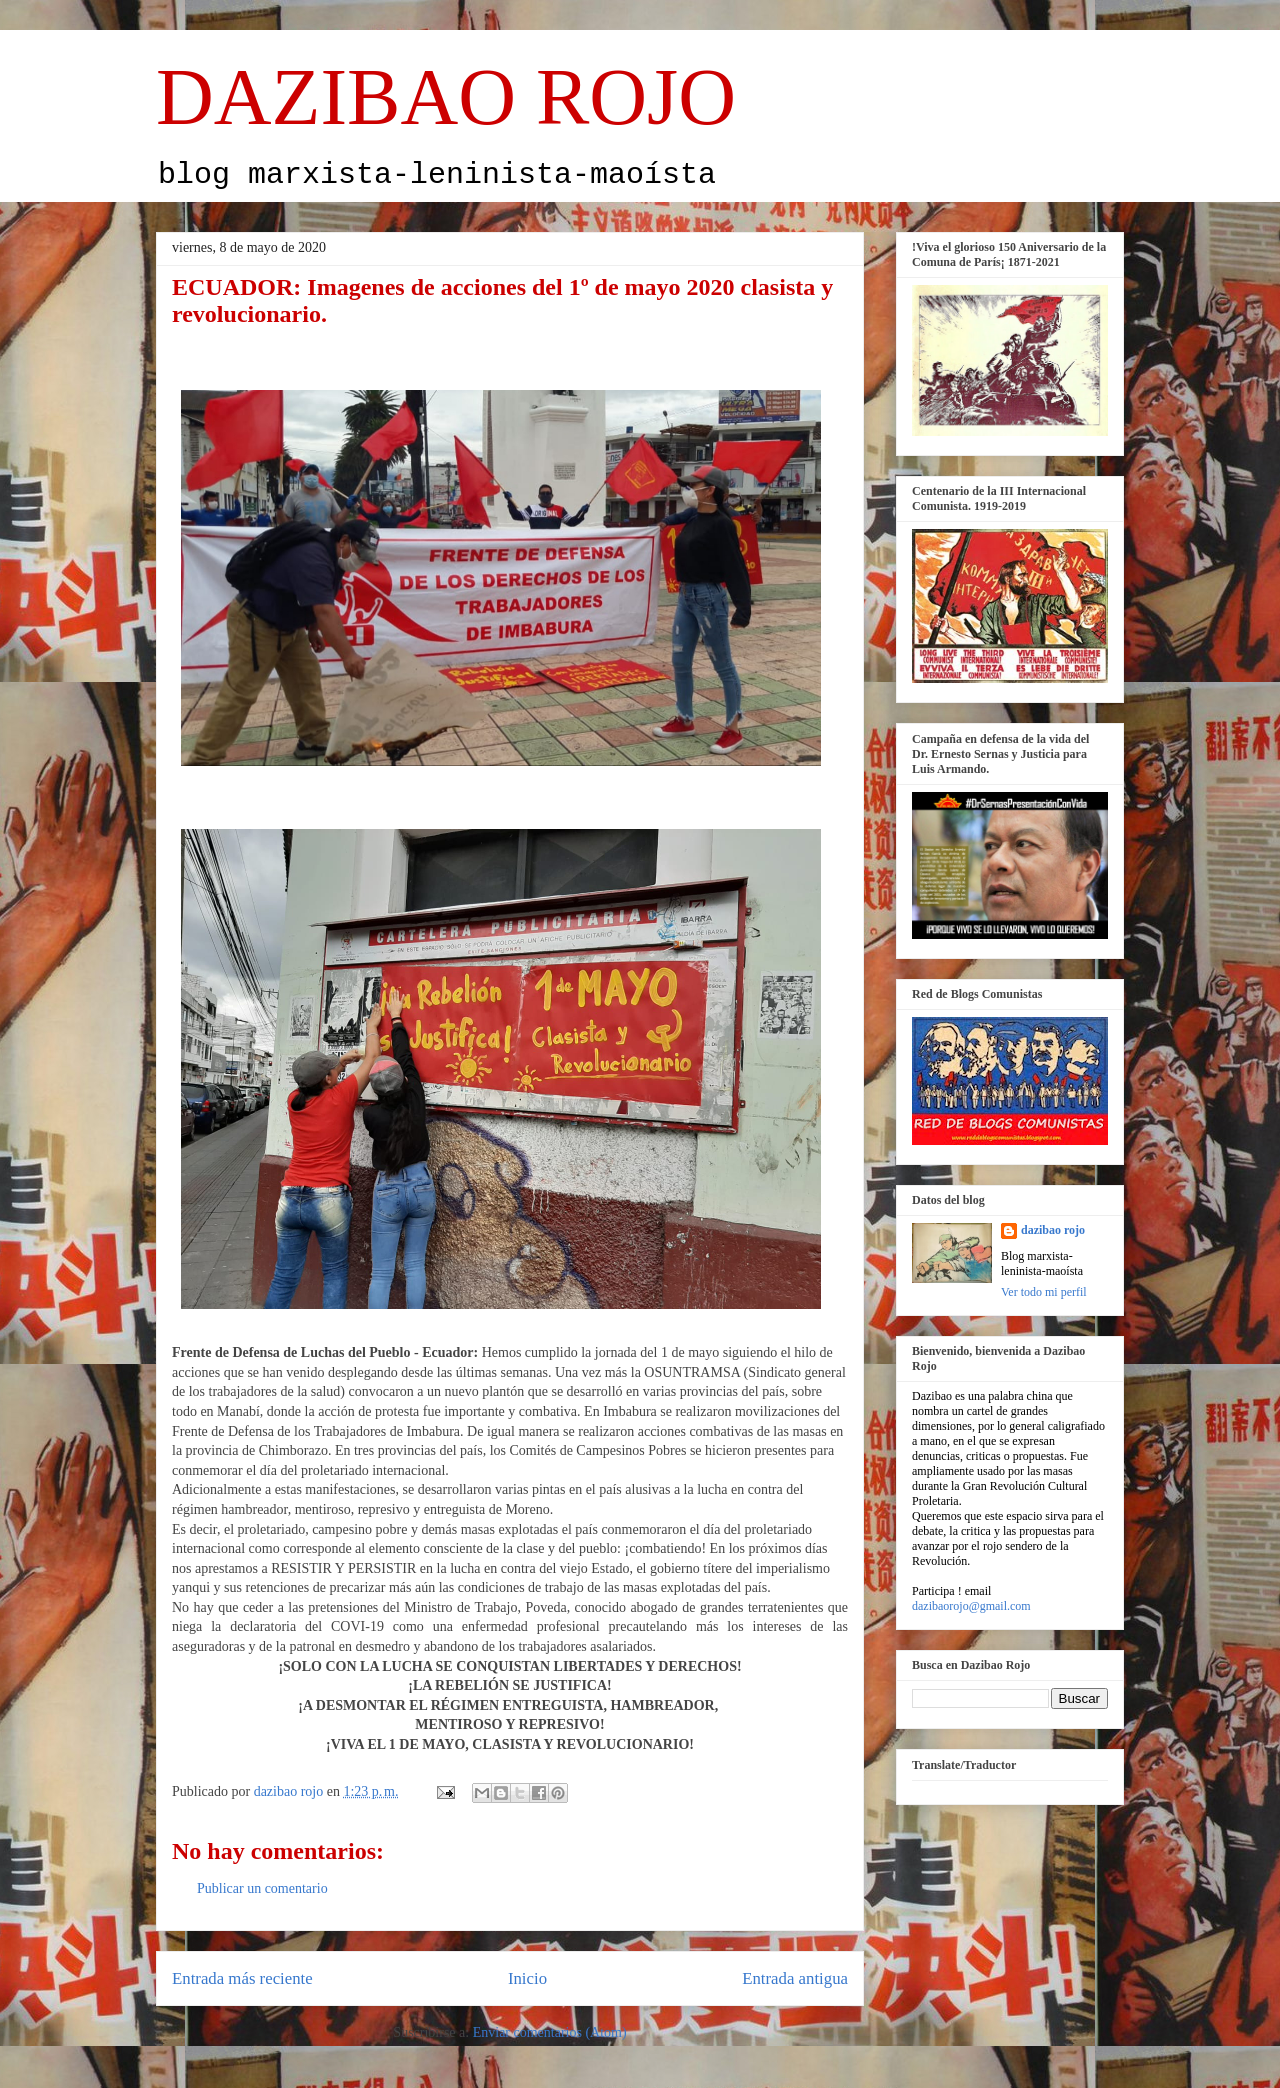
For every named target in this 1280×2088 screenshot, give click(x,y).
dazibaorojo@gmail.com (971, 1606)
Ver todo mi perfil (1044, 1292)
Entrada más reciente (242, 1978)
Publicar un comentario (262, 1888)
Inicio (527, 1978)
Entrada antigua (795, 1978)
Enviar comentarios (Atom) (550, 2032)
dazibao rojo (1053, 1230)
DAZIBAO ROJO (446, 97)
